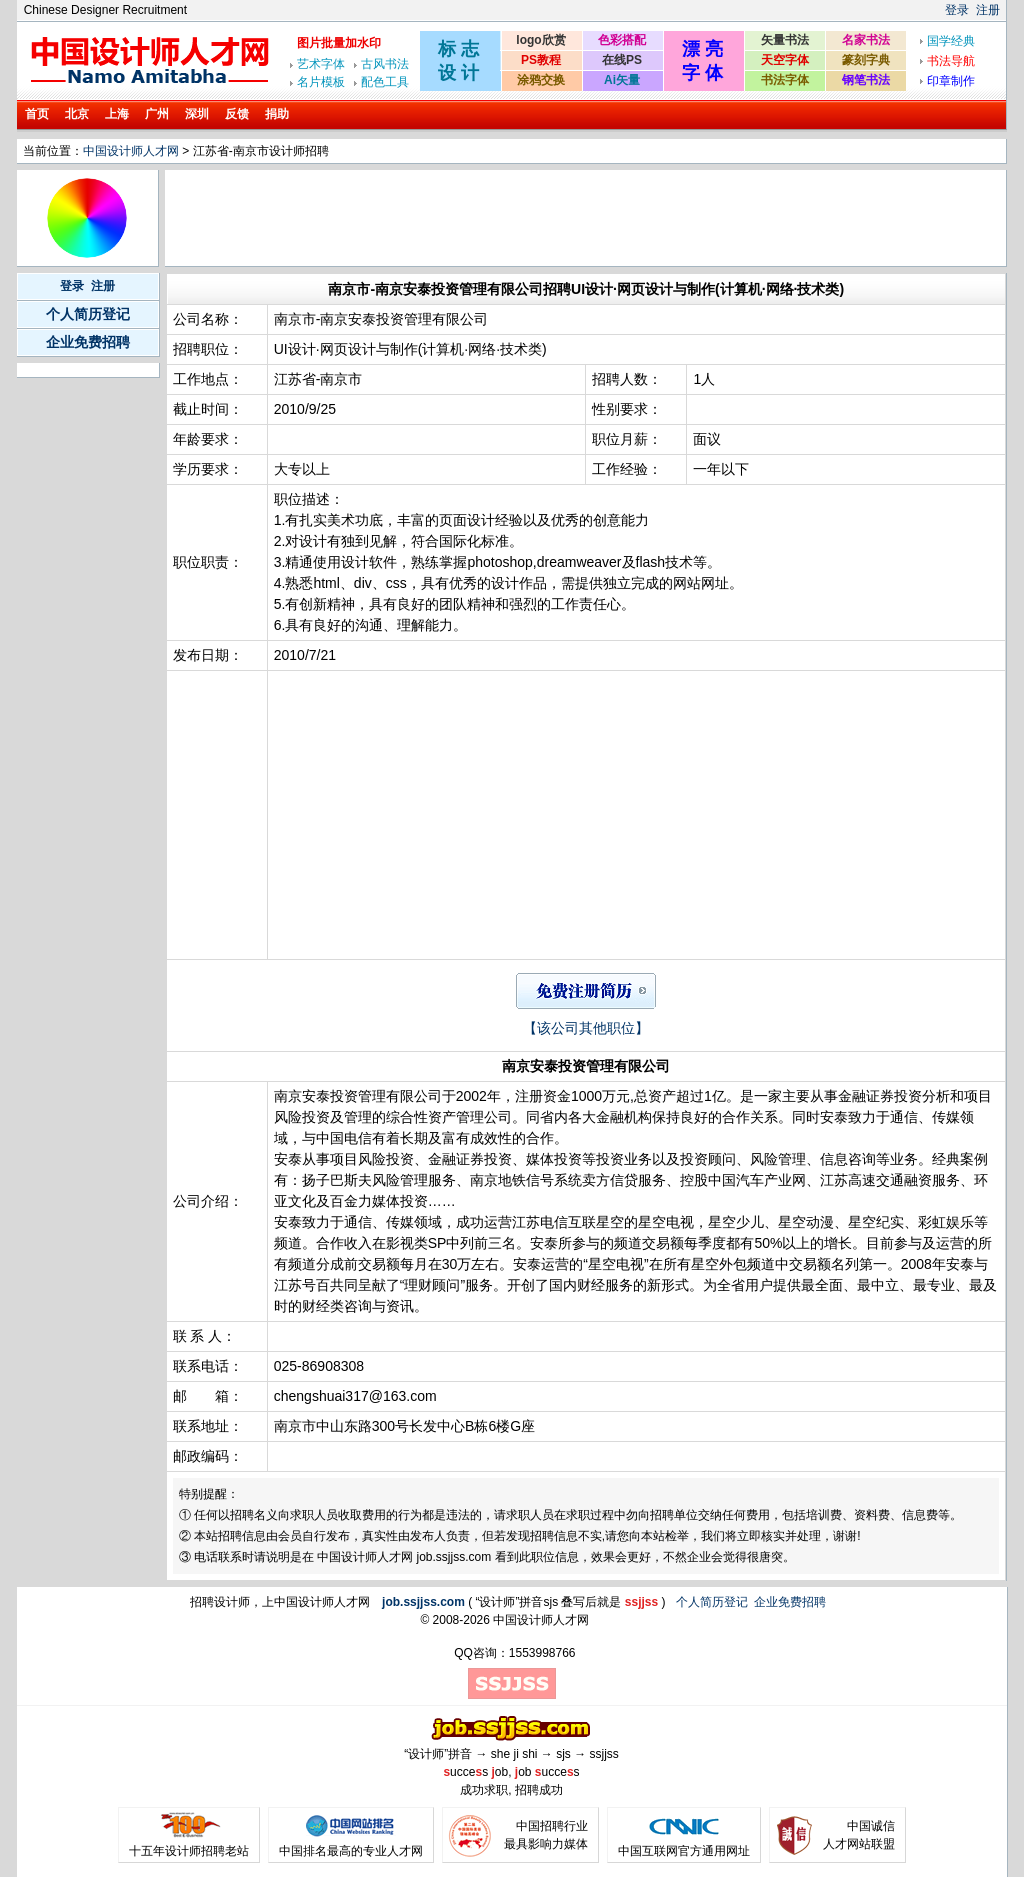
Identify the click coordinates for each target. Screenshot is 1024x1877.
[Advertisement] (532, 218)
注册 (988, 10)
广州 (157, 114)
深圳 (197, 114)
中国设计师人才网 (131, 151)
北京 (77, 114)
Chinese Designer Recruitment (105, 10)
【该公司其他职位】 (586, 1028)
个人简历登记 (88, 314)
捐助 (277, 114)
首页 (37, 114)
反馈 (237, 114)
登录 (957, 10)
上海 (117, 114)
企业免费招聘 (88, 342)
